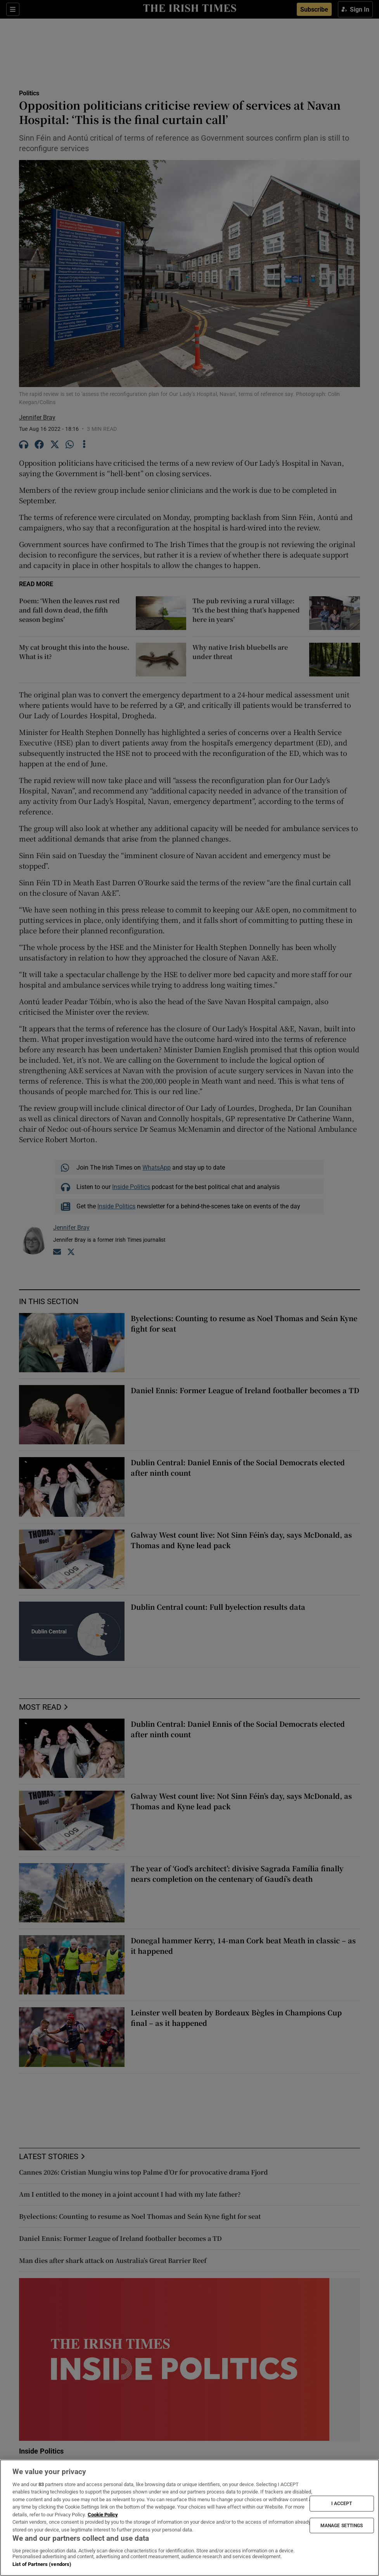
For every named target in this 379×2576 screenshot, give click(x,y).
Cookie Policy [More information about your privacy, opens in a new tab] (103, 2514)
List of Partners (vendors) (41, 2564)
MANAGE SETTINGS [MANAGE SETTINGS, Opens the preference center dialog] (341, 2525)
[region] (189, 2517)
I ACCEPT (341, 2503)
